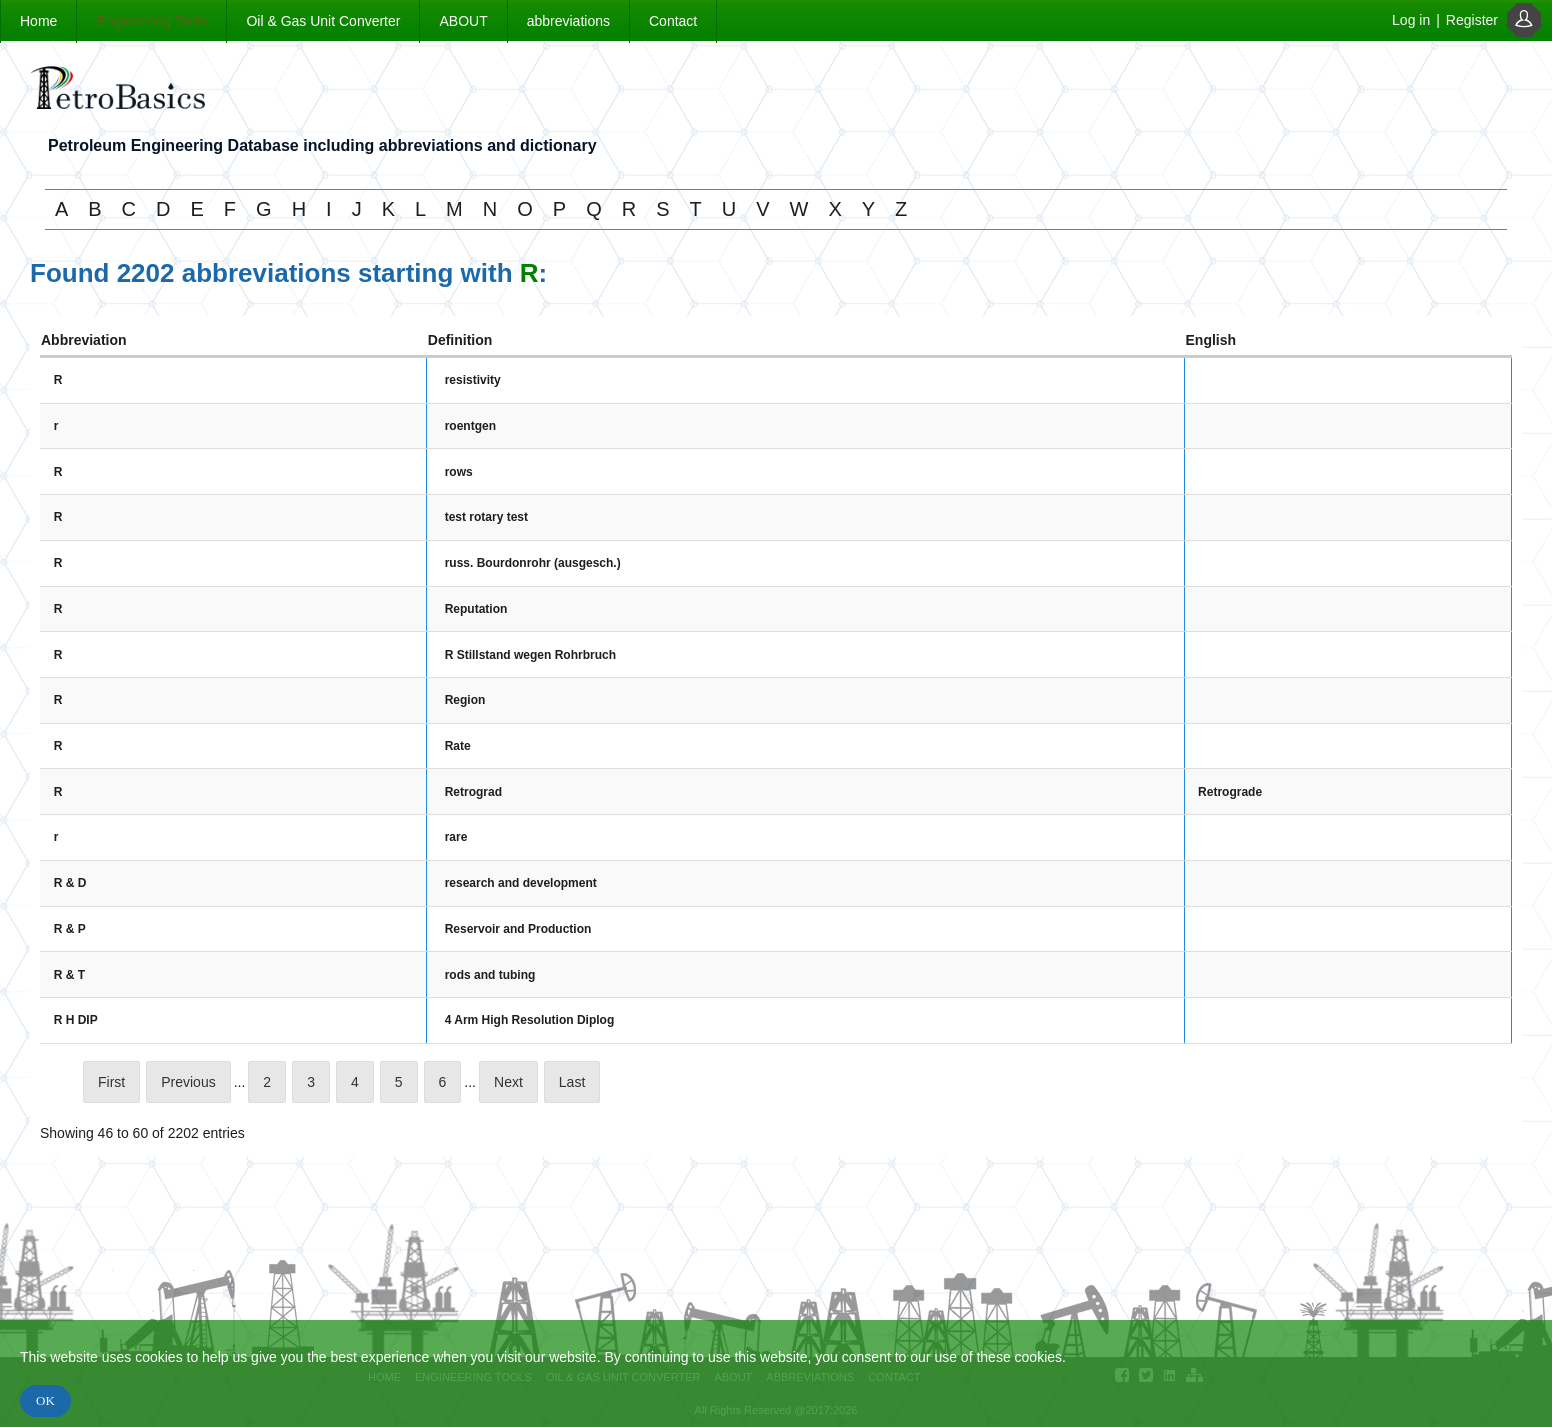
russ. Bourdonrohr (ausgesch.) (533, 563)
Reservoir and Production (518, 929)
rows (459, 472)
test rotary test (486, 517)
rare (456, 837)
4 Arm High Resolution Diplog (530, 1020)
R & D (70, 883)
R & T (69, 975)
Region (465, 700)
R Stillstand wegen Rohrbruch (530, 655)
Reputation (476, 609)
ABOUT (463, 21)
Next (508, 1082)
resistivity (473, 380)
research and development (521, 883)
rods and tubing (490, 975)
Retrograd (473, 792)
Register (1472, 20)
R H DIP (76, 1020)
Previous (188, 1082)
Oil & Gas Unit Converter (323, 21)
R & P (70, 929)
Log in (1411, 20)
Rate (458, 746)
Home (38, 21)
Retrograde (1230, 792)
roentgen (470, 426)
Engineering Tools (151, 21)
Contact (673, 21)
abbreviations (568, 21)
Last (572, 1082)
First (111, 1082)
